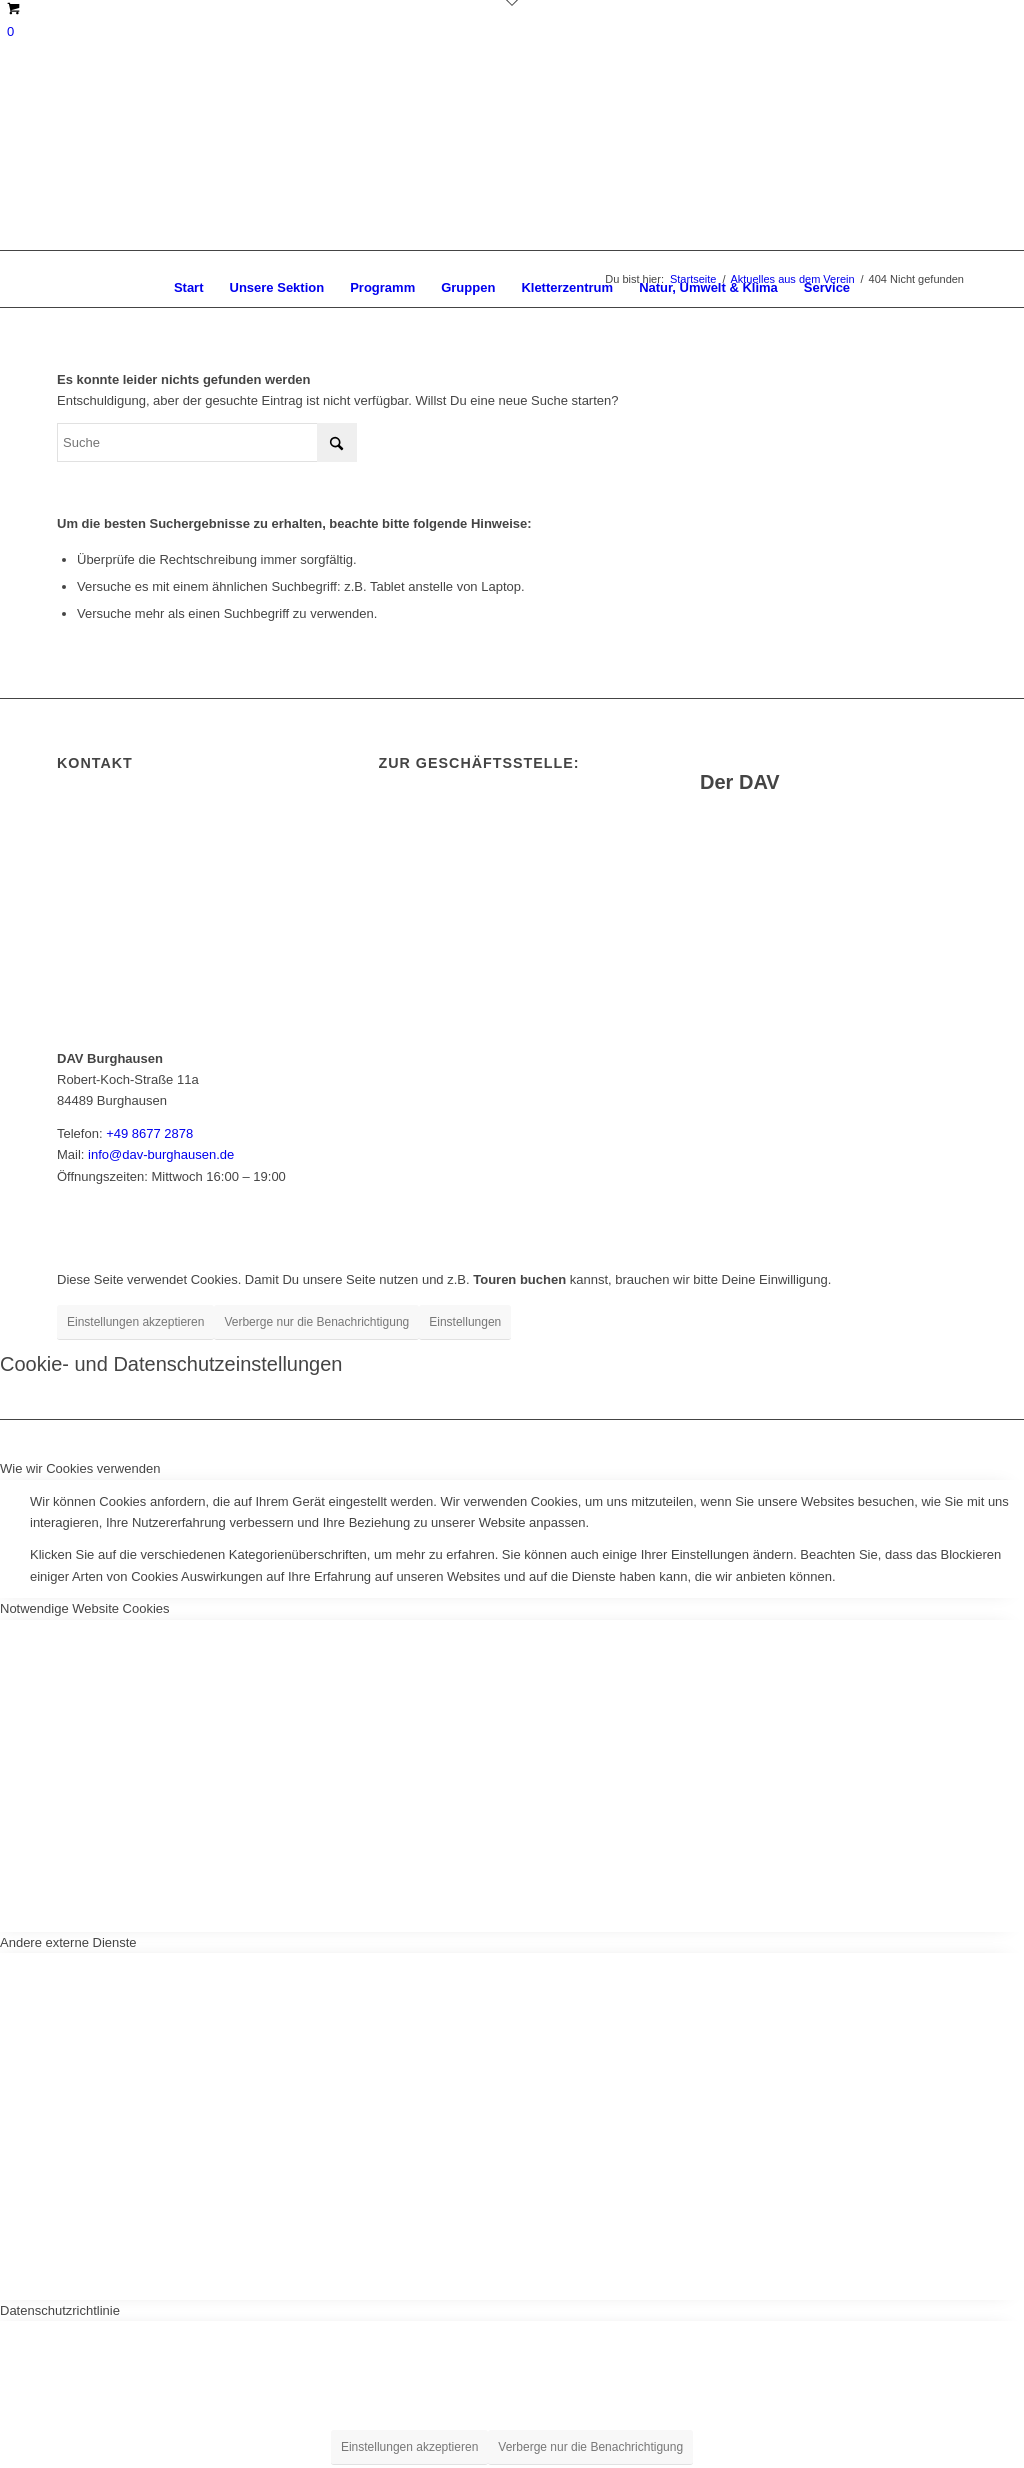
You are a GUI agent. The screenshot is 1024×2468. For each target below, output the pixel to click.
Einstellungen (465, 1322)
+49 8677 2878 (149, 1133)
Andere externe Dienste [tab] (68, 1942)
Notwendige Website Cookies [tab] (85, 1608)
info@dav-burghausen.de (161, 1154)
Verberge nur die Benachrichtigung (316, 1322)
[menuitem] (189, 288)
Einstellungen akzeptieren (135, 1322)
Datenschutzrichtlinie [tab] (60, 2310)
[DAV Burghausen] (512, 163)
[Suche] (207, 442)
